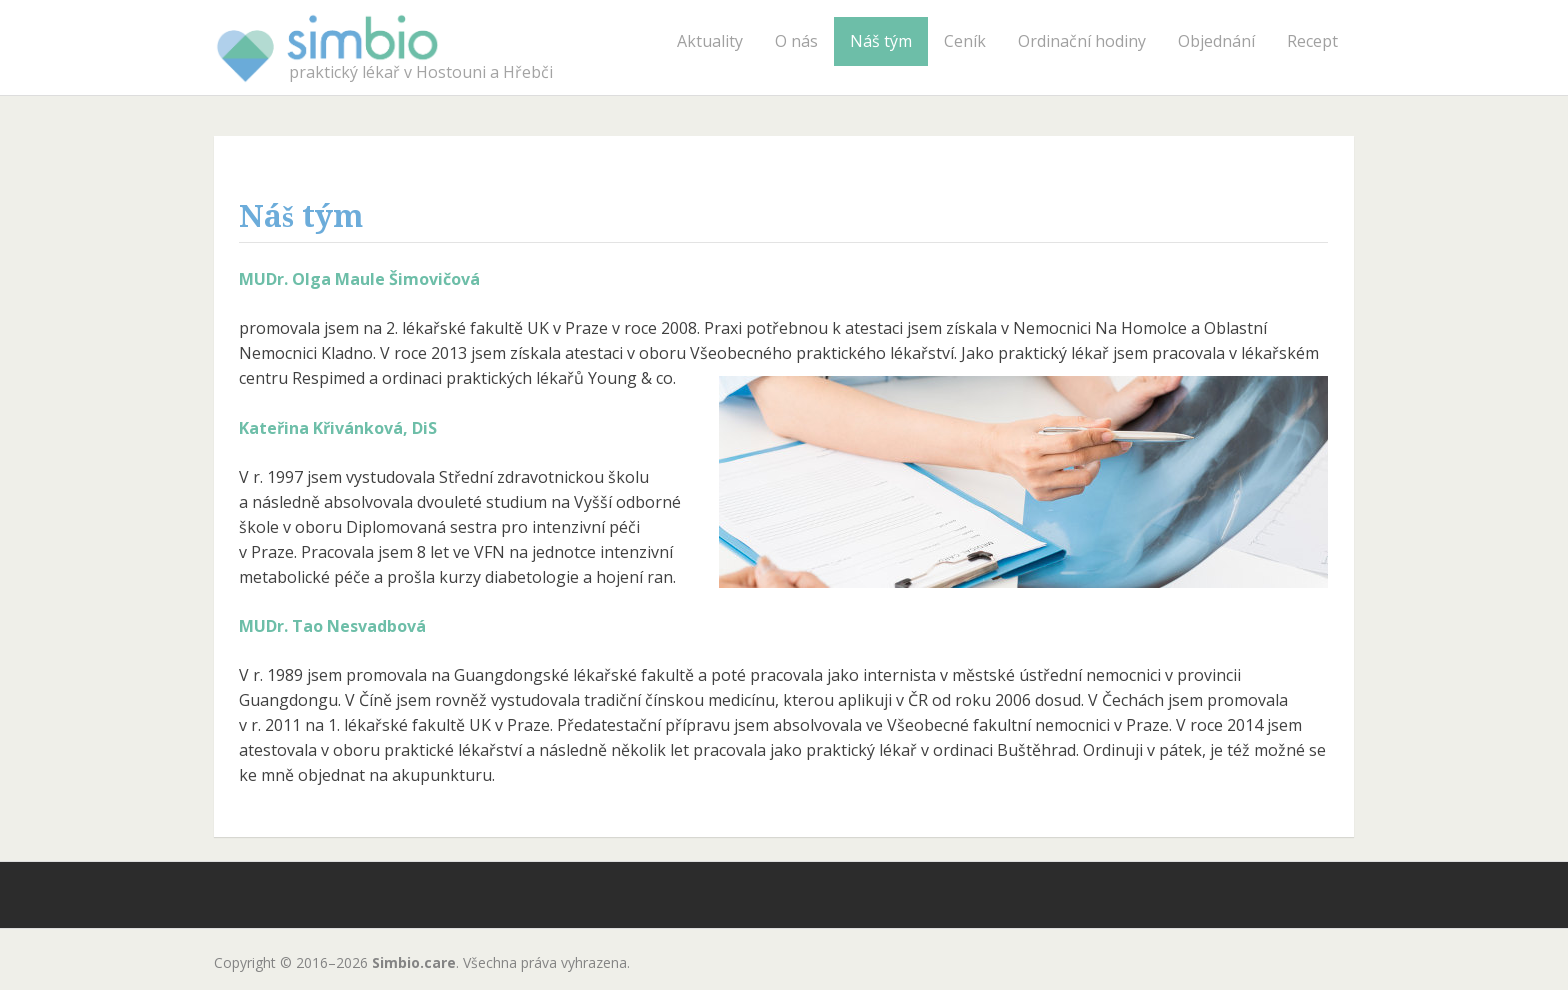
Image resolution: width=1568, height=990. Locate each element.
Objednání (1216, 41)
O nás (796, 41)
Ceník (965, 41)
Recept (1312, 41)
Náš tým (881, 41)
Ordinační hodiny (1082, 41)
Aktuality (710, 41)
